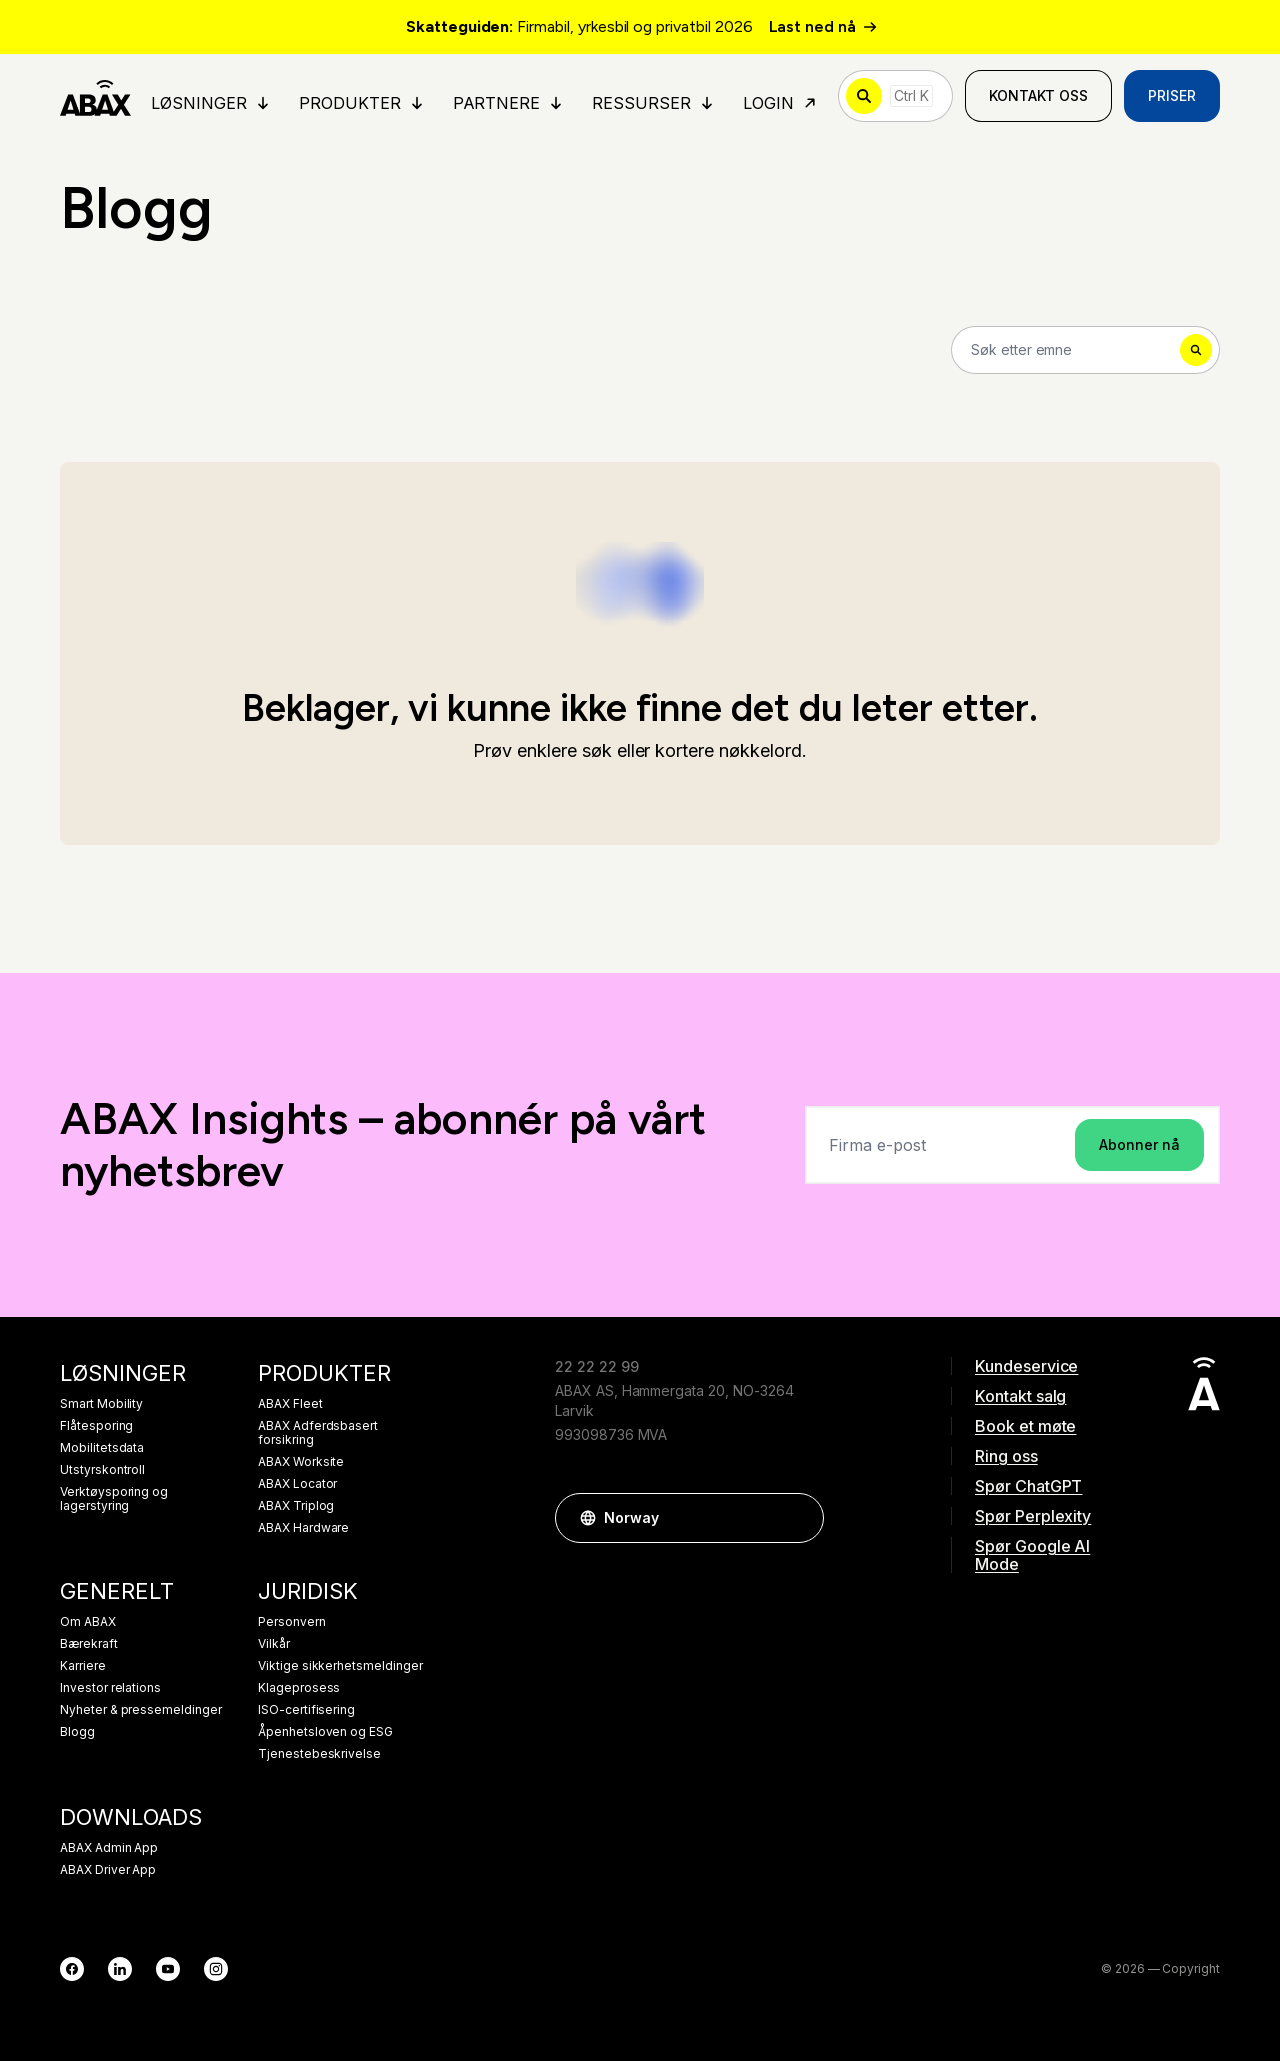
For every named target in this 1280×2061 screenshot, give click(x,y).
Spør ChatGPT (1028, 1486)
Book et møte (1025, 1426)
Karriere (83, 1666)
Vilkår (274, 1644)
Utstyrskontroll (102, 1470)
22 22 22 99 (596, 1366)
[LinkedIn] (120, 1969)
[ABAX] (95, 96)
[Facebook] (72, 1969)
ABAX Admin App (109, 1848)
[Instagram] (216, 1969)
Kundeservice (1026, 1366)
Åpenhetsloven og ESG (325, 1732)
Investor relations (110, 1688)
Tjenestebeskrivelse (319, 1754)
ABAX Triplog (296, 1506)
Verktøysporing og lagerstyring (114, 1499)
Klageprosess (299, 1688)
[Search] (1085, 350)
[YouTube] (168, 1969)
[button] (799, 1518)
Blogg (77, 1732)
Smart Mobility (101, 1404)
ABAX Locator (297, 1484)
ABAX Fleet (290, 1404)
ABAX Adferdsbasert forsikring (318, 1433)
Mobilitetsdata (102, 1448)
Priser (1172, 95)
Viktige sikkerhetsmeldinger (340, 1666)
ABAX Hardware (303, 1528)
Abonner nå (1139, 1144)
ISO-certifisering (306, 1710)
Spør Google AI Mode (1032, 1555)
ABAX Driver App (108, 1870)
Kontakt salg (1020, 1396)
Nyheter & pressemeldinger (141, 1710)
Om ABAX (88, 1622)
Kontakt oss (1038, 95)
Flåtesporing (96, 1426)
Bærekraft (89, 1644)
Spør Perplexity (1033, 1516)
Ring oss (1006, 1456)
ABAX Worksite (301, 1462)
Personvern (292, 1622)
